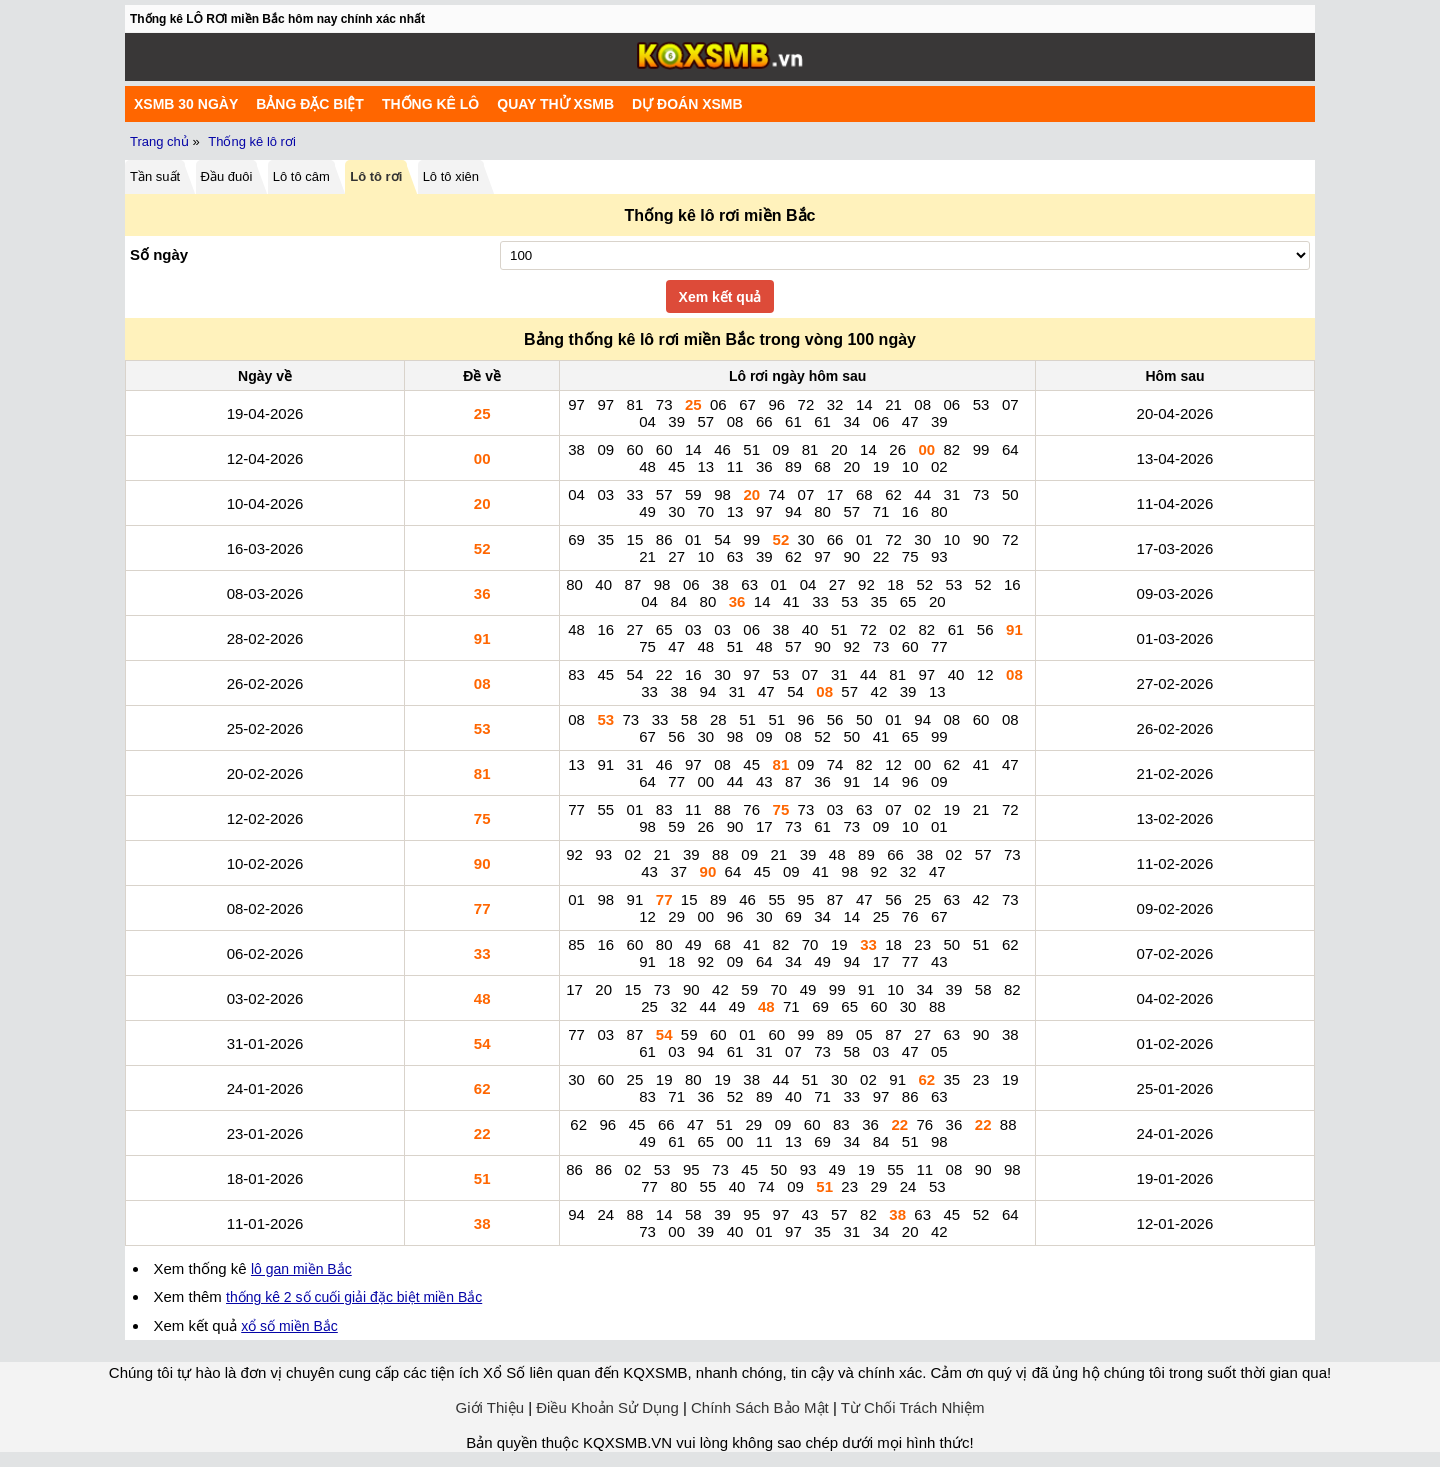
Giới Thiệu (490, 1407)
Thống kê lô (430, 104)
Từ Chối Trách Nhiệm (913, 1407)
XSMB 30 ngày (186, 104)
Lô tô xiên (451, 176)
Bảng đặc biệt (310, 104)
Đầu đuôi (227, 176)
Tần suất (155, 176)
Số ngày (159, 254)
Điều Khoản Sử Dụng (607, 1407)
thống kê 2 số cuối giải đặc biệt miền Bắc (354, 1297)
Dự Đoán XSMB (687, 104)
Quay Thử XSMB (555, 104)
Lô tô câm (301, 176)
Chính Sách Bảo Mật (760, 1407)
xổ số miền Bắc (289, 1326)
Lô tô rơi (376, 176)
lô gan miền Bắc (301, 1269)
